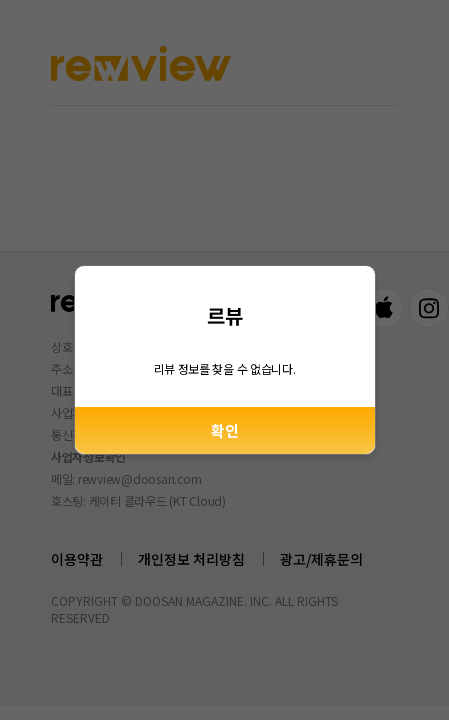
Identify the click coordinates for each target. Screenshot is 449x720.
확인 (225, 430)
